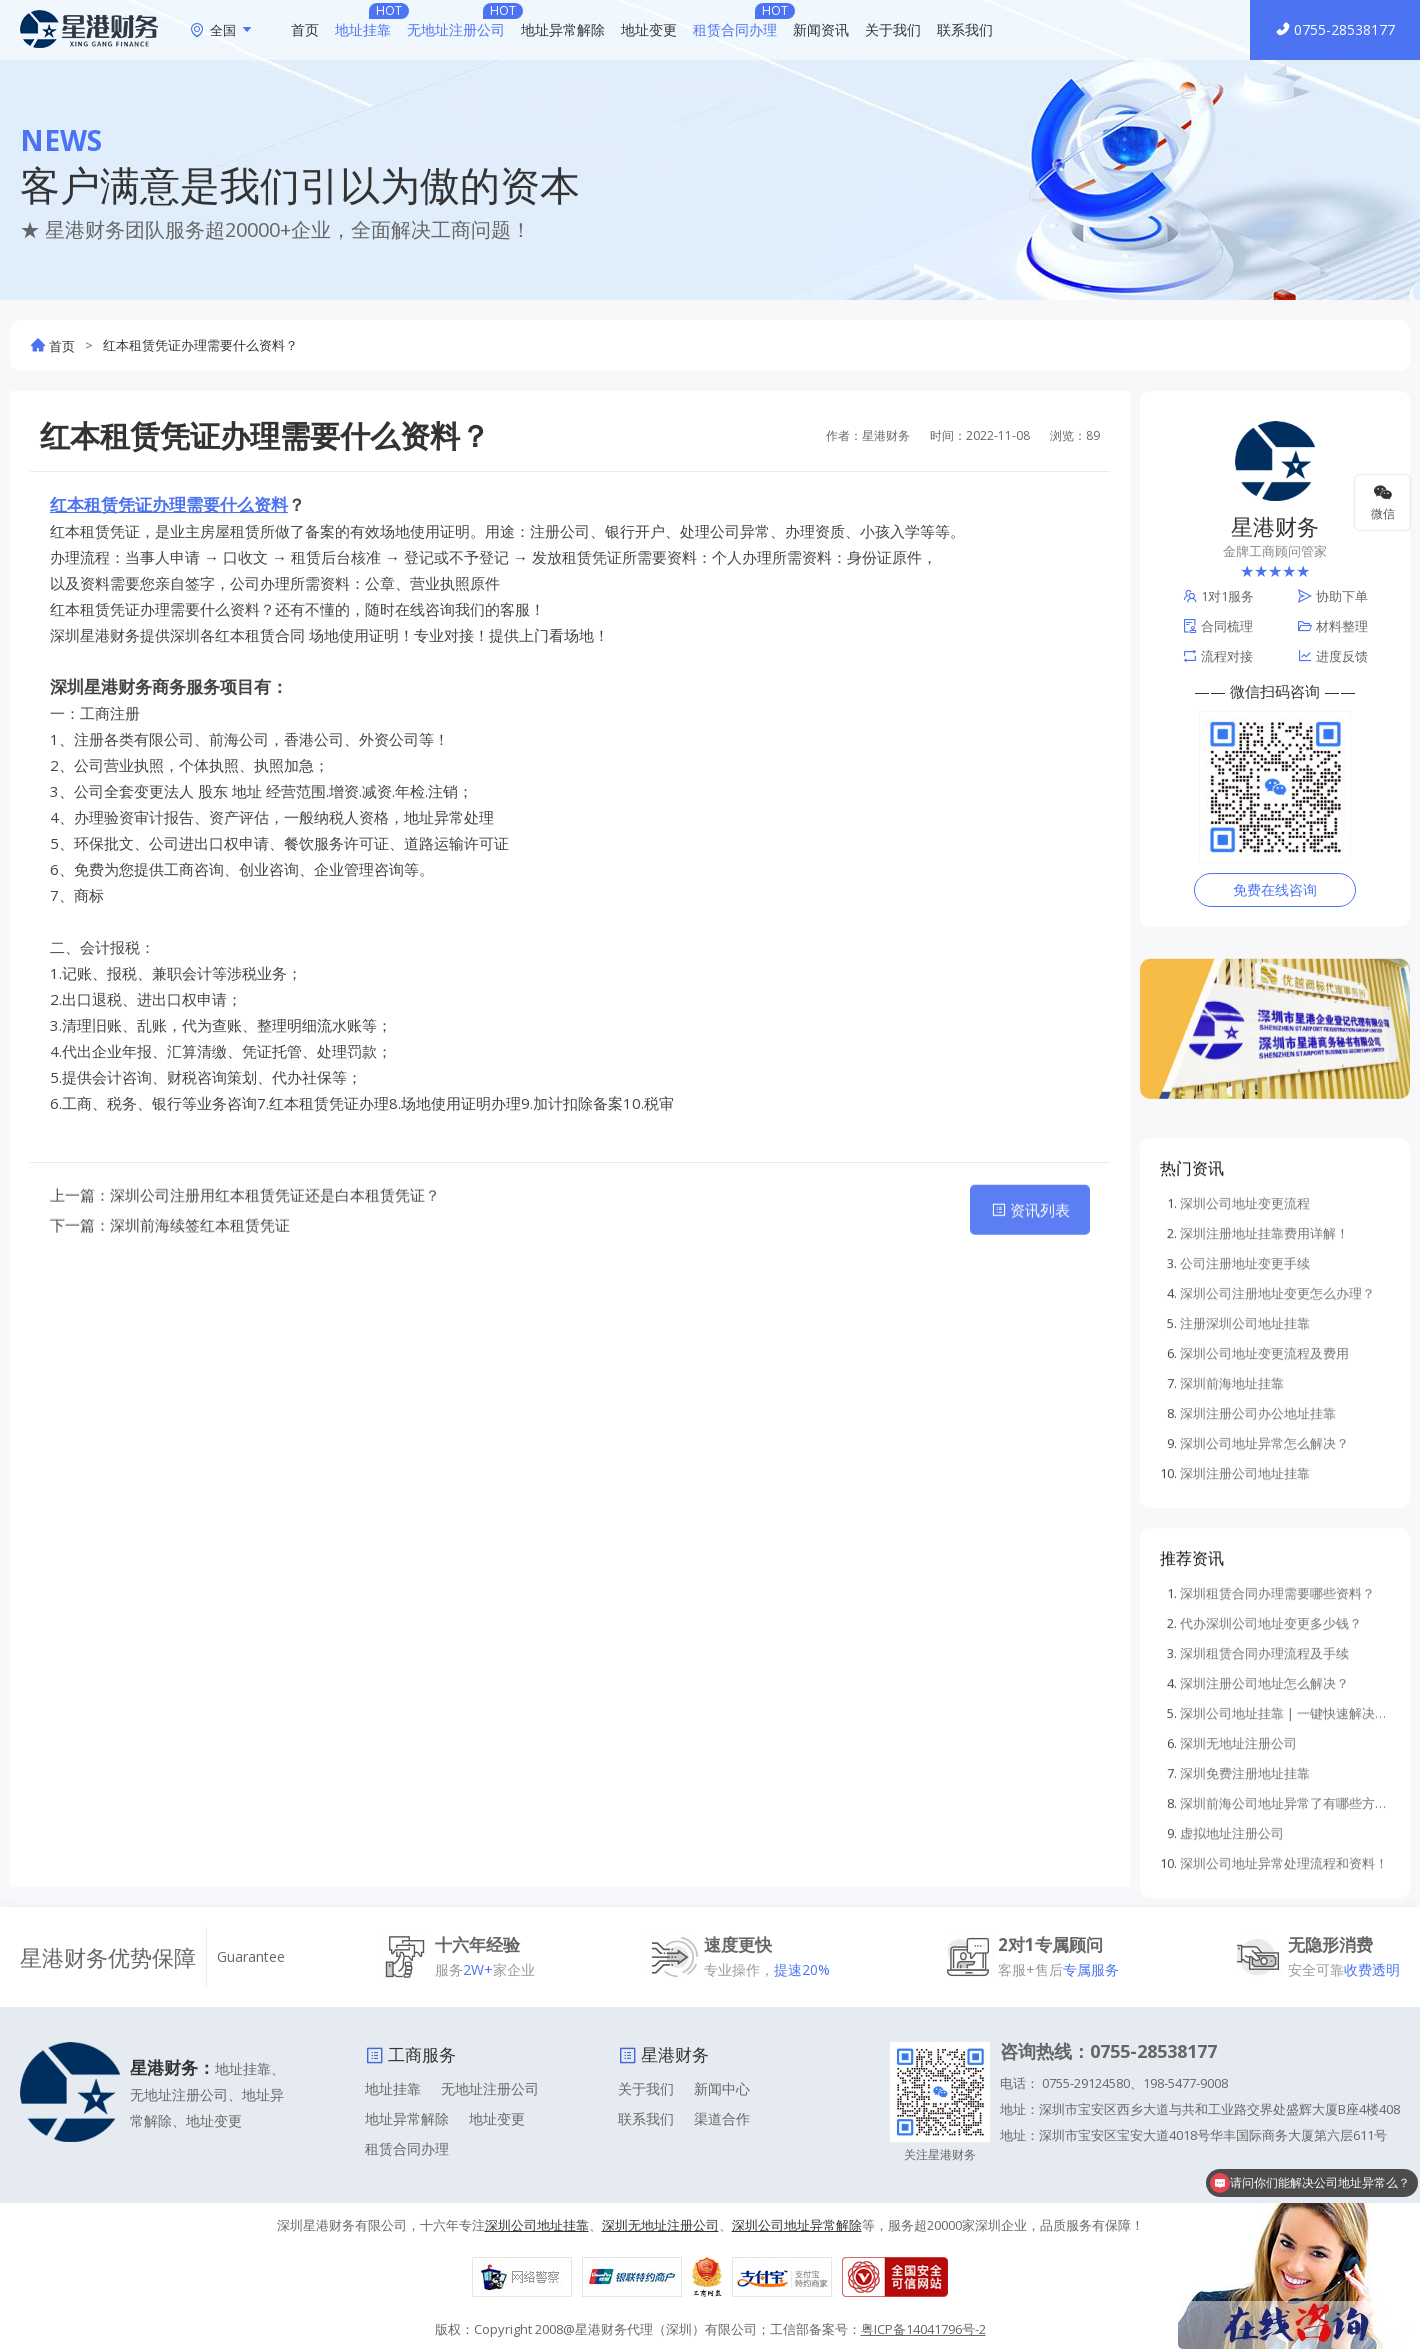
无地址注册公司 (456, 29)
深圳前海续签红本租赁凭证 (200, 1280)
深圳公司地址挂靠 (537, 2225)
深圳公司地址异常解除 (797, 2225)
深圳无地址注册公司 (1238, 2001)
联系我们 (965, 29)
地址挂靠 (363, 29)
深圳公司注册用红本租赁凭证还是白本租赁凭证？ (275, 1250)
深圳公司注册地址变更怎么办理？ (1277, 1551)
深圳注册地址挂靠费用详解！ (1264, 1491)
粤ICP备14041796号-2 (923, 2329)
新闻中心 (722, 2088)
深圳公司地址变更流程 (1245, 1461)
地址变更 (649, 29)
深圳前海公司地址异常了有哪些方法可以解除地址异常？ (1285, 2061)
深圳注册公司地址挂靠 (1245, 1731)
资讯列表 (1030, 1265)
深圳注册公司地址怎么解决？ (1264, 1941)
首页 (305, 29)
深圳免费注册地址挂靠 (1245, 2031)
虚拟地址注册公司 (1232, 2091)
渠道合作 (722, 2118)
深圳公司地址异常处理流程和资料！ (1284, 2121)
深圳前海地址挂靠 (1232, 1641)
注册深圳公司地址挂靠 (1245, 1581)
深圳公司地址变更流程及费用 (1264, 1611)
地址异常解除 (563, 29)
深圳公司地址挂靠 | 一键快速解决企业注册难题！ (1285, 1971)
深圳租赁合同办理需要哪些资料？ (1277, 1851)
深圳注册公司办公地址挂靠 (1258, 1671)
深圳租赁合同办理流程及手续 (1264, 1911)
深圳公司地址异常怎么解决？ (1264, 1701)
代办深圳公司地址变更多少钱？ (1271, 1881)
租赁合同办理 (735, 29)
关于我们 (893, 29)
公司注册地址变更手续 (1245, 1521)
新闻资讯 (821, 29)
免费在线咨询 (1275, 889)
